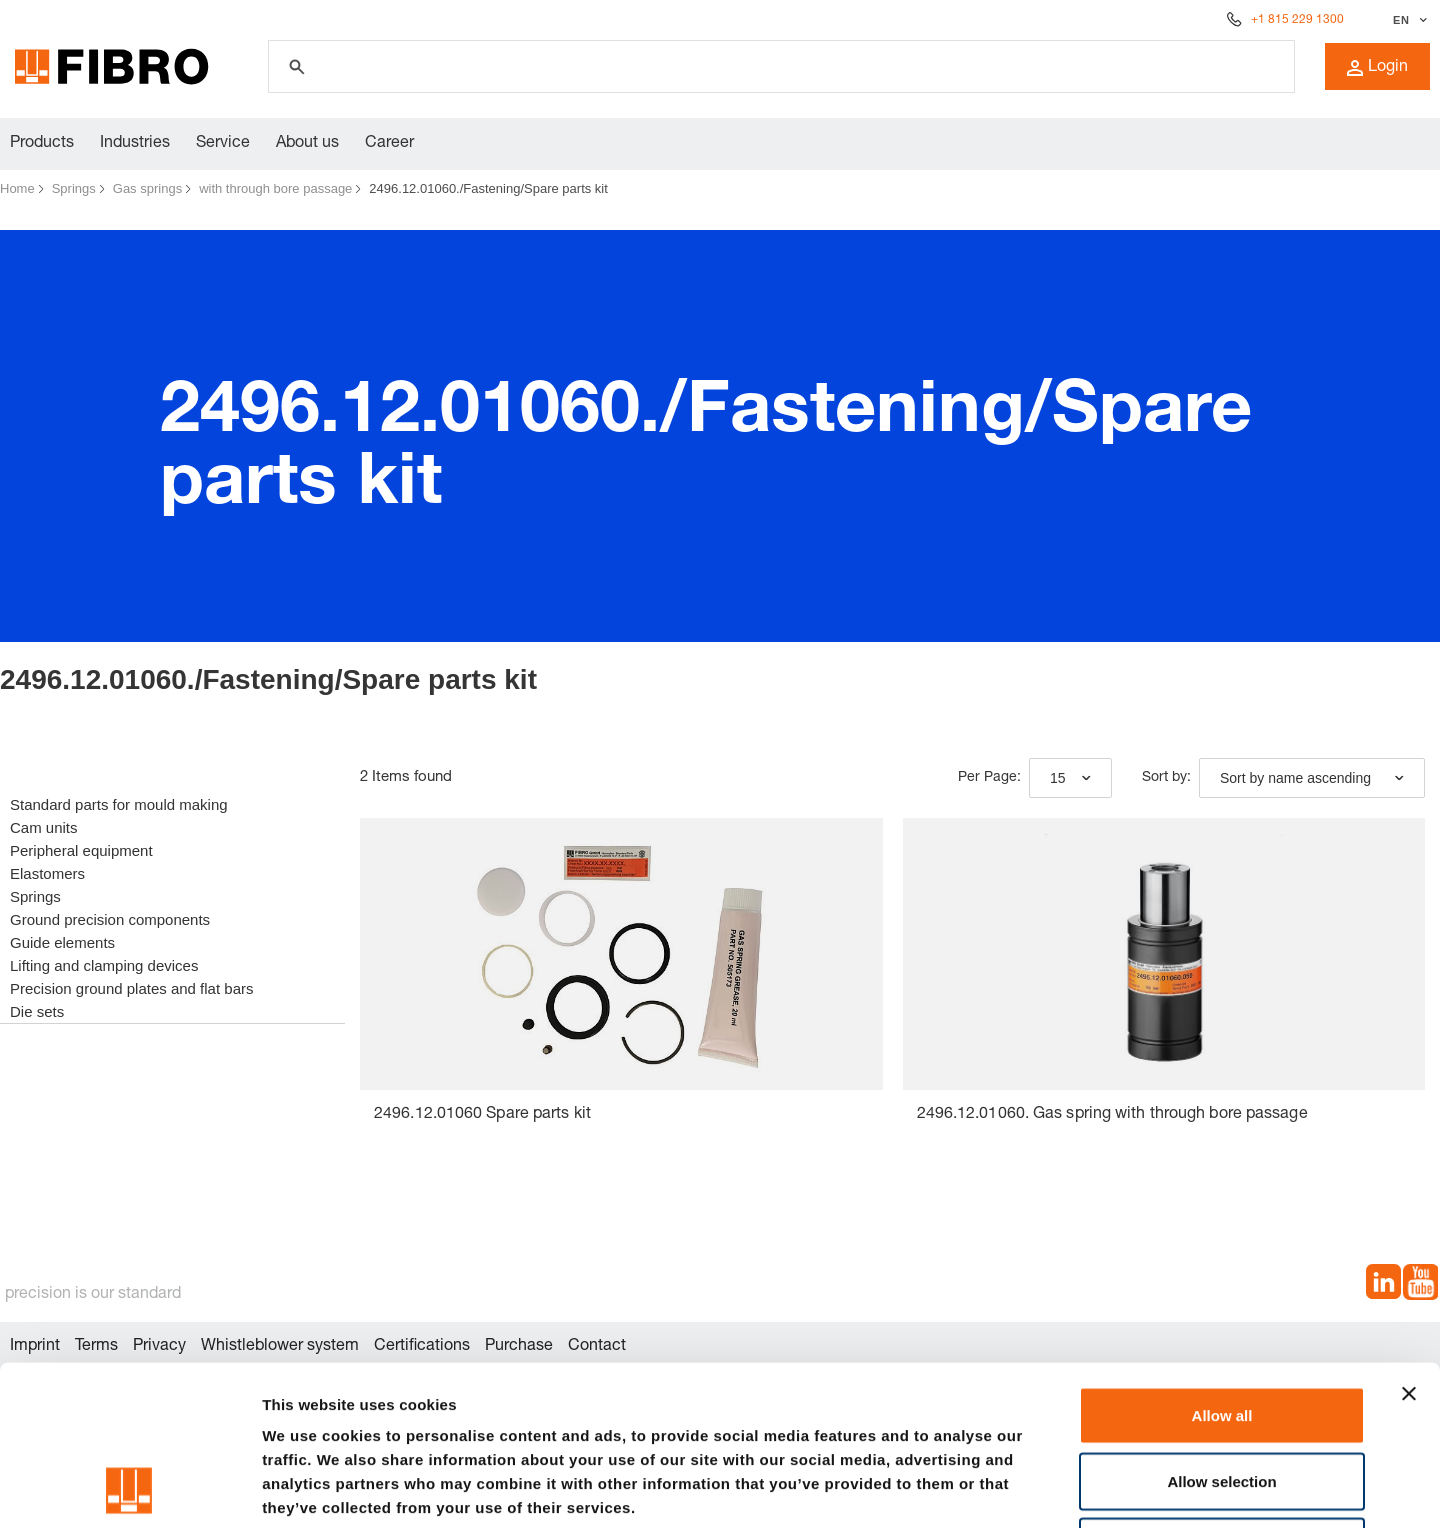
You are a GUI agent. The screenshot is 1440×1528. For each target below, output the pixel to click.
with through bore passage (275, 188)
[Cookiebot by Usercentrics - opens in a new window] (129, 1489)
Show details (1049, 1488)
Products (42, 144)
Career (389, 144)
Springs (74, 188)
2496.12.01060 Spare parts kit (482, 1115)
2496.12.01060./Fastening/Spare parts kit (488, 188)
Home (17, 188)
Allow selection (1221, 1331)
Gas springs (147, 188)
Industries (135, 144)
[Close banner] (1409, 1244)
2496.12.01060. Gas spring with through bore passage (1112, 1115)
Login (1377, 68)
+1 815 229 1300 (1297, 20)
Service (223, 144)
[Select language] (1407, 20)
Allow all (1222, 1265)
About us (307, 144)
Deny (1222, 1396)
